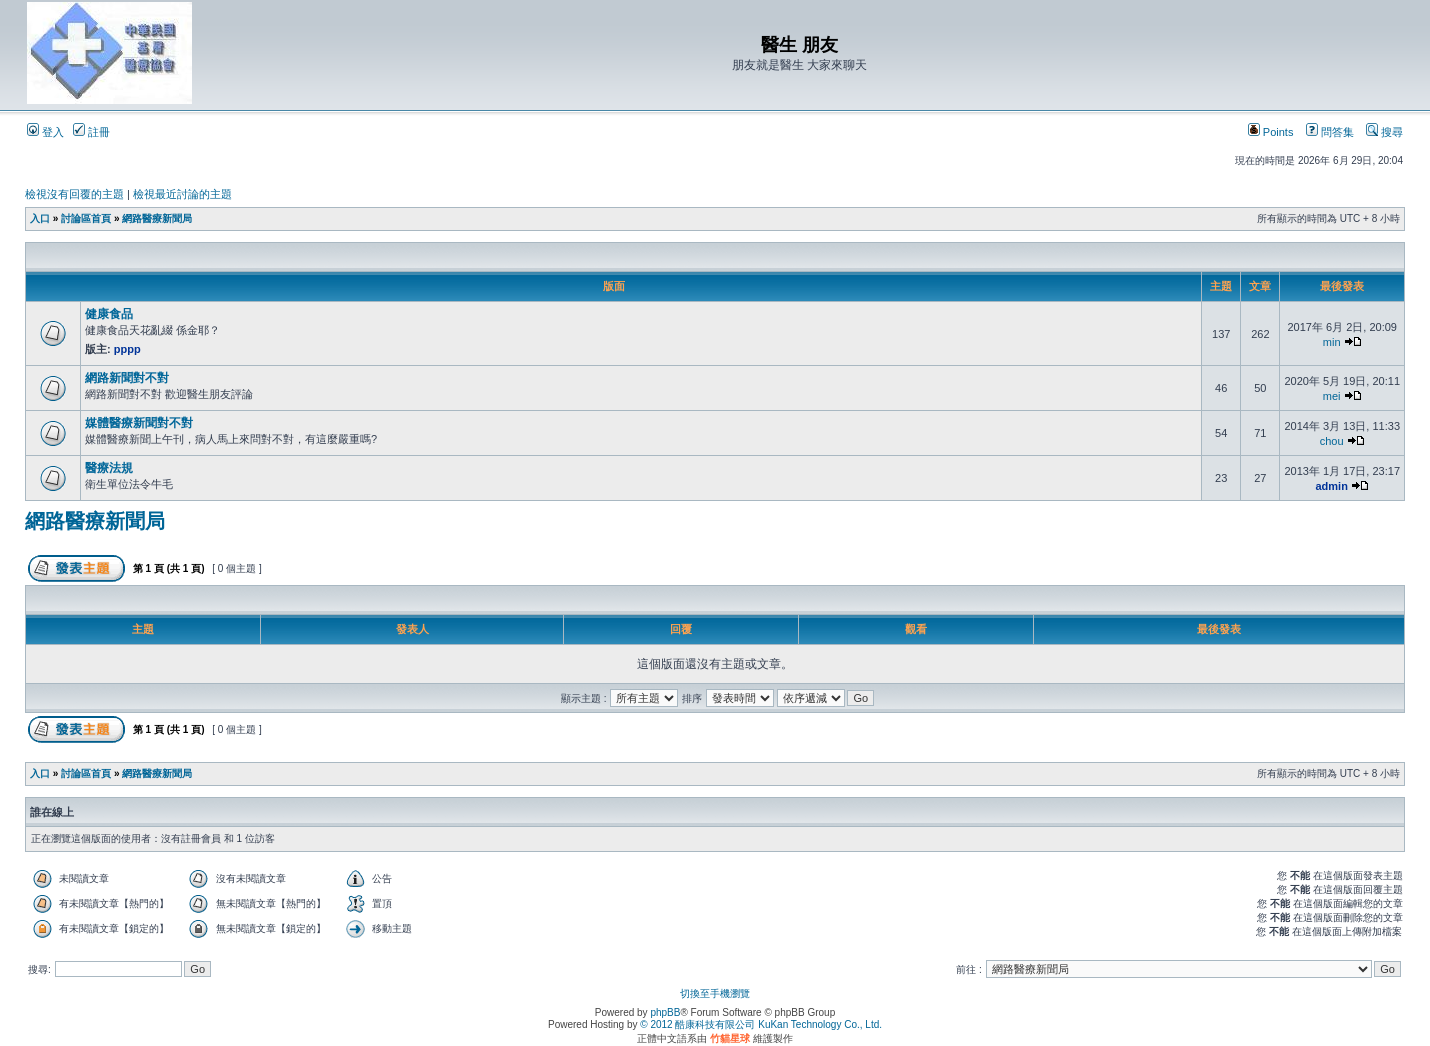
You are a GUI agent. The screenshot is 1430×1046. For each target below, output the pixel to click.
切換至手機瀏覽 (715, 993)
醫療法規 (109, 468)
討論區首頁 (86, 218)
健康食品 (109, 314)
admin (1331, 486)
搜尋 (1384, 132)
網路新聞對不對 (127, 378)
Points (1271, 132)
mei (1332, 396)
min (1332, 342)
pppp (127, 349)
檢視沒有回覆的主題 (74, 194)
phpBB (665, 1012)
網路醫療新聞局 (157, 218)
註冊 (91, 132)
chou (1332, 441)
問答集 (1330, 132)
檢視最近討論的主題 (182, 194)
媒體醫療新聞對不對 (139, 423)
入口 (40, 218)
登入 (45, 132)
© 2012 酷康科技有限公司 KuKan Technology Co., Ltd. (761, 1024)
